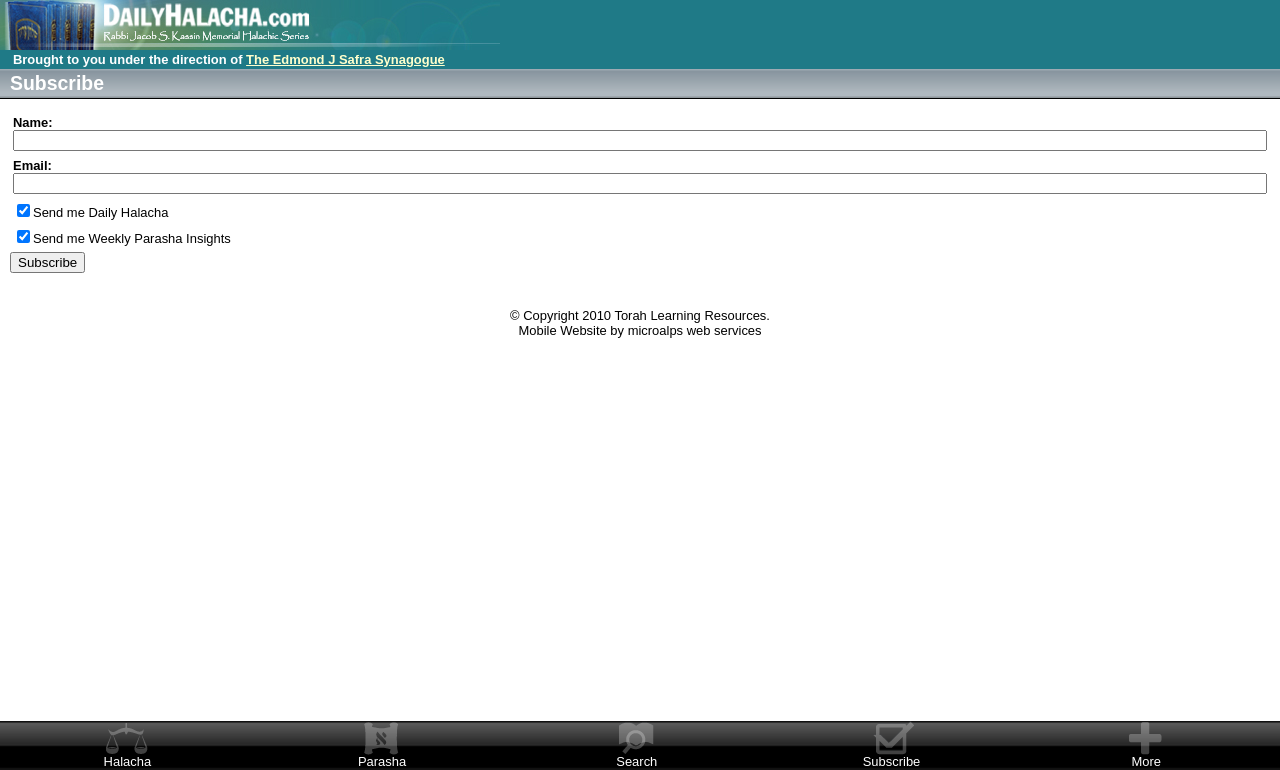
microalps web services (695, 330)
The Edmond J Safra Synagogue (345, 59)
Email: (32, 165)
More (1146, 761)
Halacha (128, 761)
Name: (33, 122)
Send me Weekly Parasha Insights (132, 238)
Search (636, 761)
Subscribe (892, 761)
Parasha (382, 761)
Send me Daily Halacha (100, 212)
